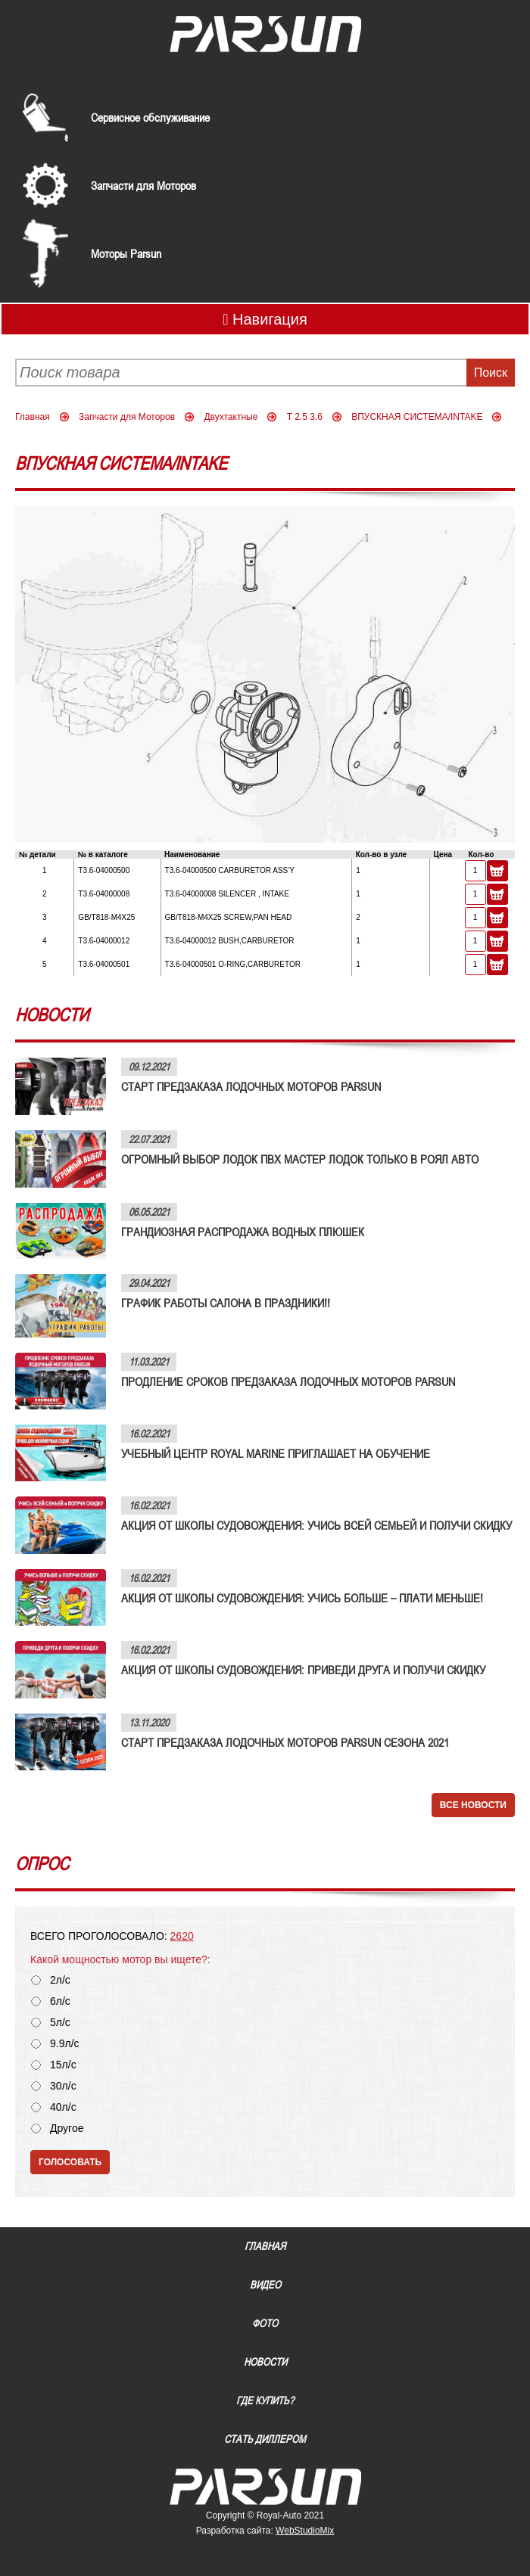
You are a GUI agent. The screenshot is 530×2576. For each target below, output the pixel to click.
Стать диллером (265, 2439)
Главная (32, 417)
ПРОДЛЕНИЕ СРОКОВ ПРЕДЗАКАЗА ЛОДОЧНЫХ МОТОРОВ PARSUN (288, 1381)
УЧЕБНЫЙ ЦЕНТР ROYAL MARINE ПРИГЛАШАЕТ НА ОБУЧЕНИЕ (275, 1453)
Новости (265, 2362)
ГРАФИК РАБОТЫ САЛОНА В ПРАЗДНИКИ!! (225, 1303)
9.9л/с (65, 2043)
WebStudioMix (305, 2530)
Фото (265, 2323)
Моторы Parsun (126, 253)
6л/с (60, 2001)
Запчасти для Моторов (143, 185)
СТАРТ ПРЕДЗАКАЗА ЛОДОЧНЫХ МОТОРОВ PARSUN (251, 1086)
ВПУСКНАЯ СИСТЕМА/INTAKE (416, 417)
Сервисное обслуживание (150, 117)
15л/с (63, 2065)
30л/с (63, 2086)
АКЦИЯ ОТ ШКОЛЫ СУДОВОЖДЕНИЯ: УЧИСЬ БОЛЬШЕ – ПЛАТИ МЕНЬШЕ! (302, 1598)
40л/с (63, 2107)
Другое (66, 2128)
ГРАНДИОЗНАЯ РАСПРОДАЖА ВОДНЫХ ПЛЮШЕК (242, 1231)
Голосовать (70, 2162)
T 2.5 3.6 (305, 417)
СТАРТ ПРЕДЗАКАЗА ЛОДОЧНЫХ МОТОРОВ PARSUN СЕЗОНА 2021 (285, 1742)
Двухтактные (230, 417)
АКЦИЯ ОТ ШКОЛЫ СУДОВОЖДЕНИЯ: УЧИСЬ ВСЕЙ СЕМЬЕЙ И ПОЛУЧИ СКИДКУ (316, 1525)
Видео (265, 2285)
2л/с (60, 1980)
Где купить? (265, 2400)
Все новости (473, 1805)
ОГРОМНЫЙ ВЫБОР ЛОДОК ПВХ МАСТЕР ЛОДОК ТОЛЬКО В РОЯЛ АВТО (300, 1159)
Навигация (265, 319)
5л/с (60, 2022)
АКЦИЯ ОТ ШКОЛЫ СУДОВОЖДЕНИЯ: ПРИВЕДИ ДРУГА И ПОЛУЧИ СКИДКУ (303, 1669)
